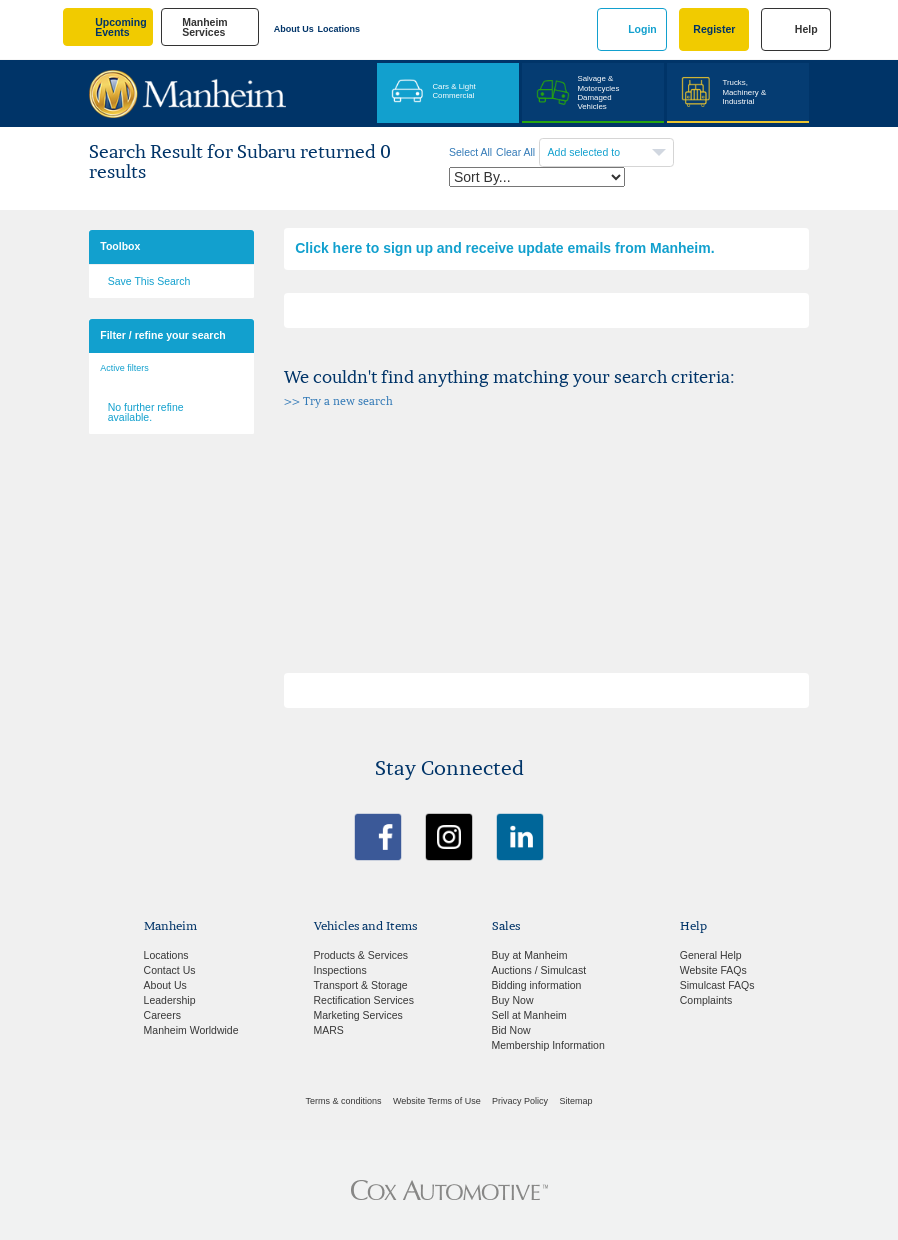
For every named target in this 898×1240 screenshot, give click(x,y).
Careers (162, 1015)
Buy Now (513, 1000)
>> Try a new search (338, 401)
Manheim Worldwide (191, 1030)
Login (642, 29)
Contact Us (170, 970)
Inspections (340, 970)
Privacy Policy (520, 1101)
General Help (711, 955)
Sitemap (575, 1101)
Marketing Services (358, 1015)
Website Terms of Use (437, 1101)
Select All (470, 152)
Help (806, 29)
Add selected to (585, 152)
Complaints (706, 1000)
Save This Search (149, 281)
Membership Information (548, 1045)
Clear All (515, 152)
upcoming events (120, 27)
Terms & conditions (344, 1101)
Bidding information (537, 985)
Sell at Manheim (529, 1015)
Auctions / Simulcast (539, 970)
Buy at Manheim (530, 955)
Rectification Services (364, 1000)
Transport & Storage (361, 985)
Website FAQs (713, 970)
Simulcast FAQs (717, 985)
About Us (294, 29)
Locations (339, 29)
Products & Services (361, 955)
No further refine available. (146, 412)
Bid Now (511, 1030)
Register (714, 29)
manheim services (205, 27)
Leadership (170, 1000)
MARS (329, 1030)
